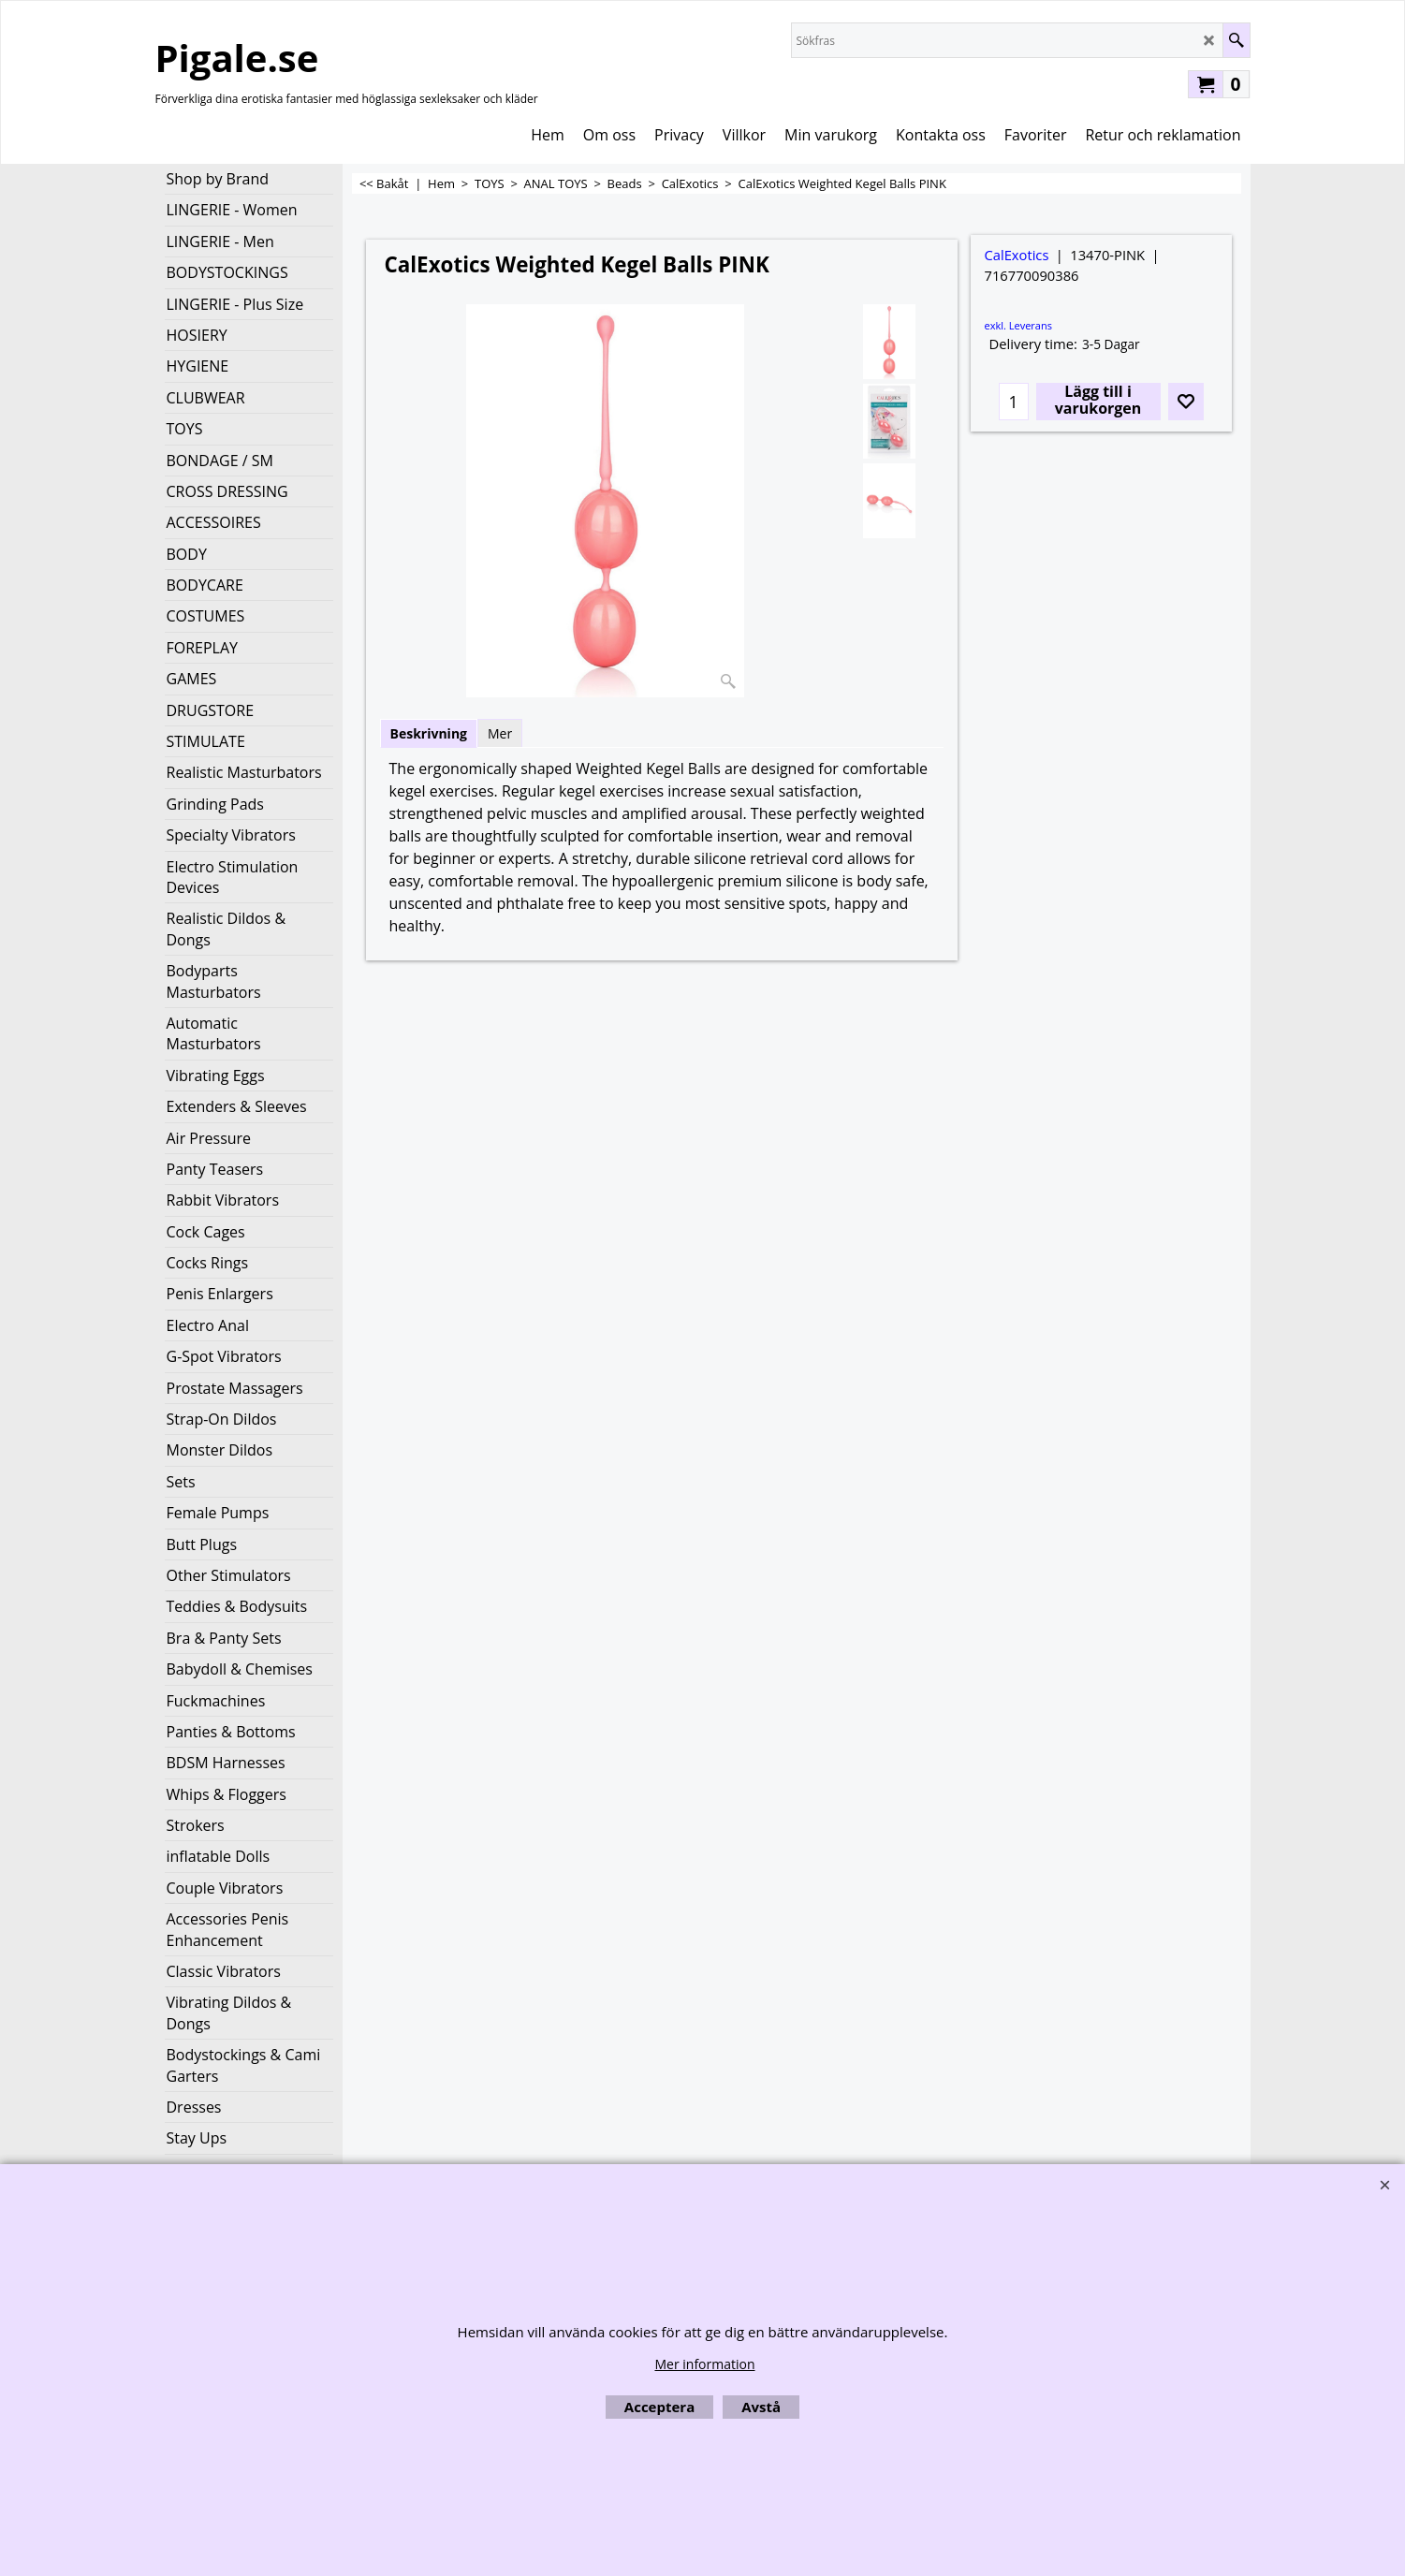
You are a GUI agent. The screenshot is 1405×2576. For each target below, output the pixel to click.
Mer (500, 733)
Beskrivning (429, 733)
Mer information (704, 2364)
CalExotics (1017, 254)
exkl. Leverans (1018, 325)
